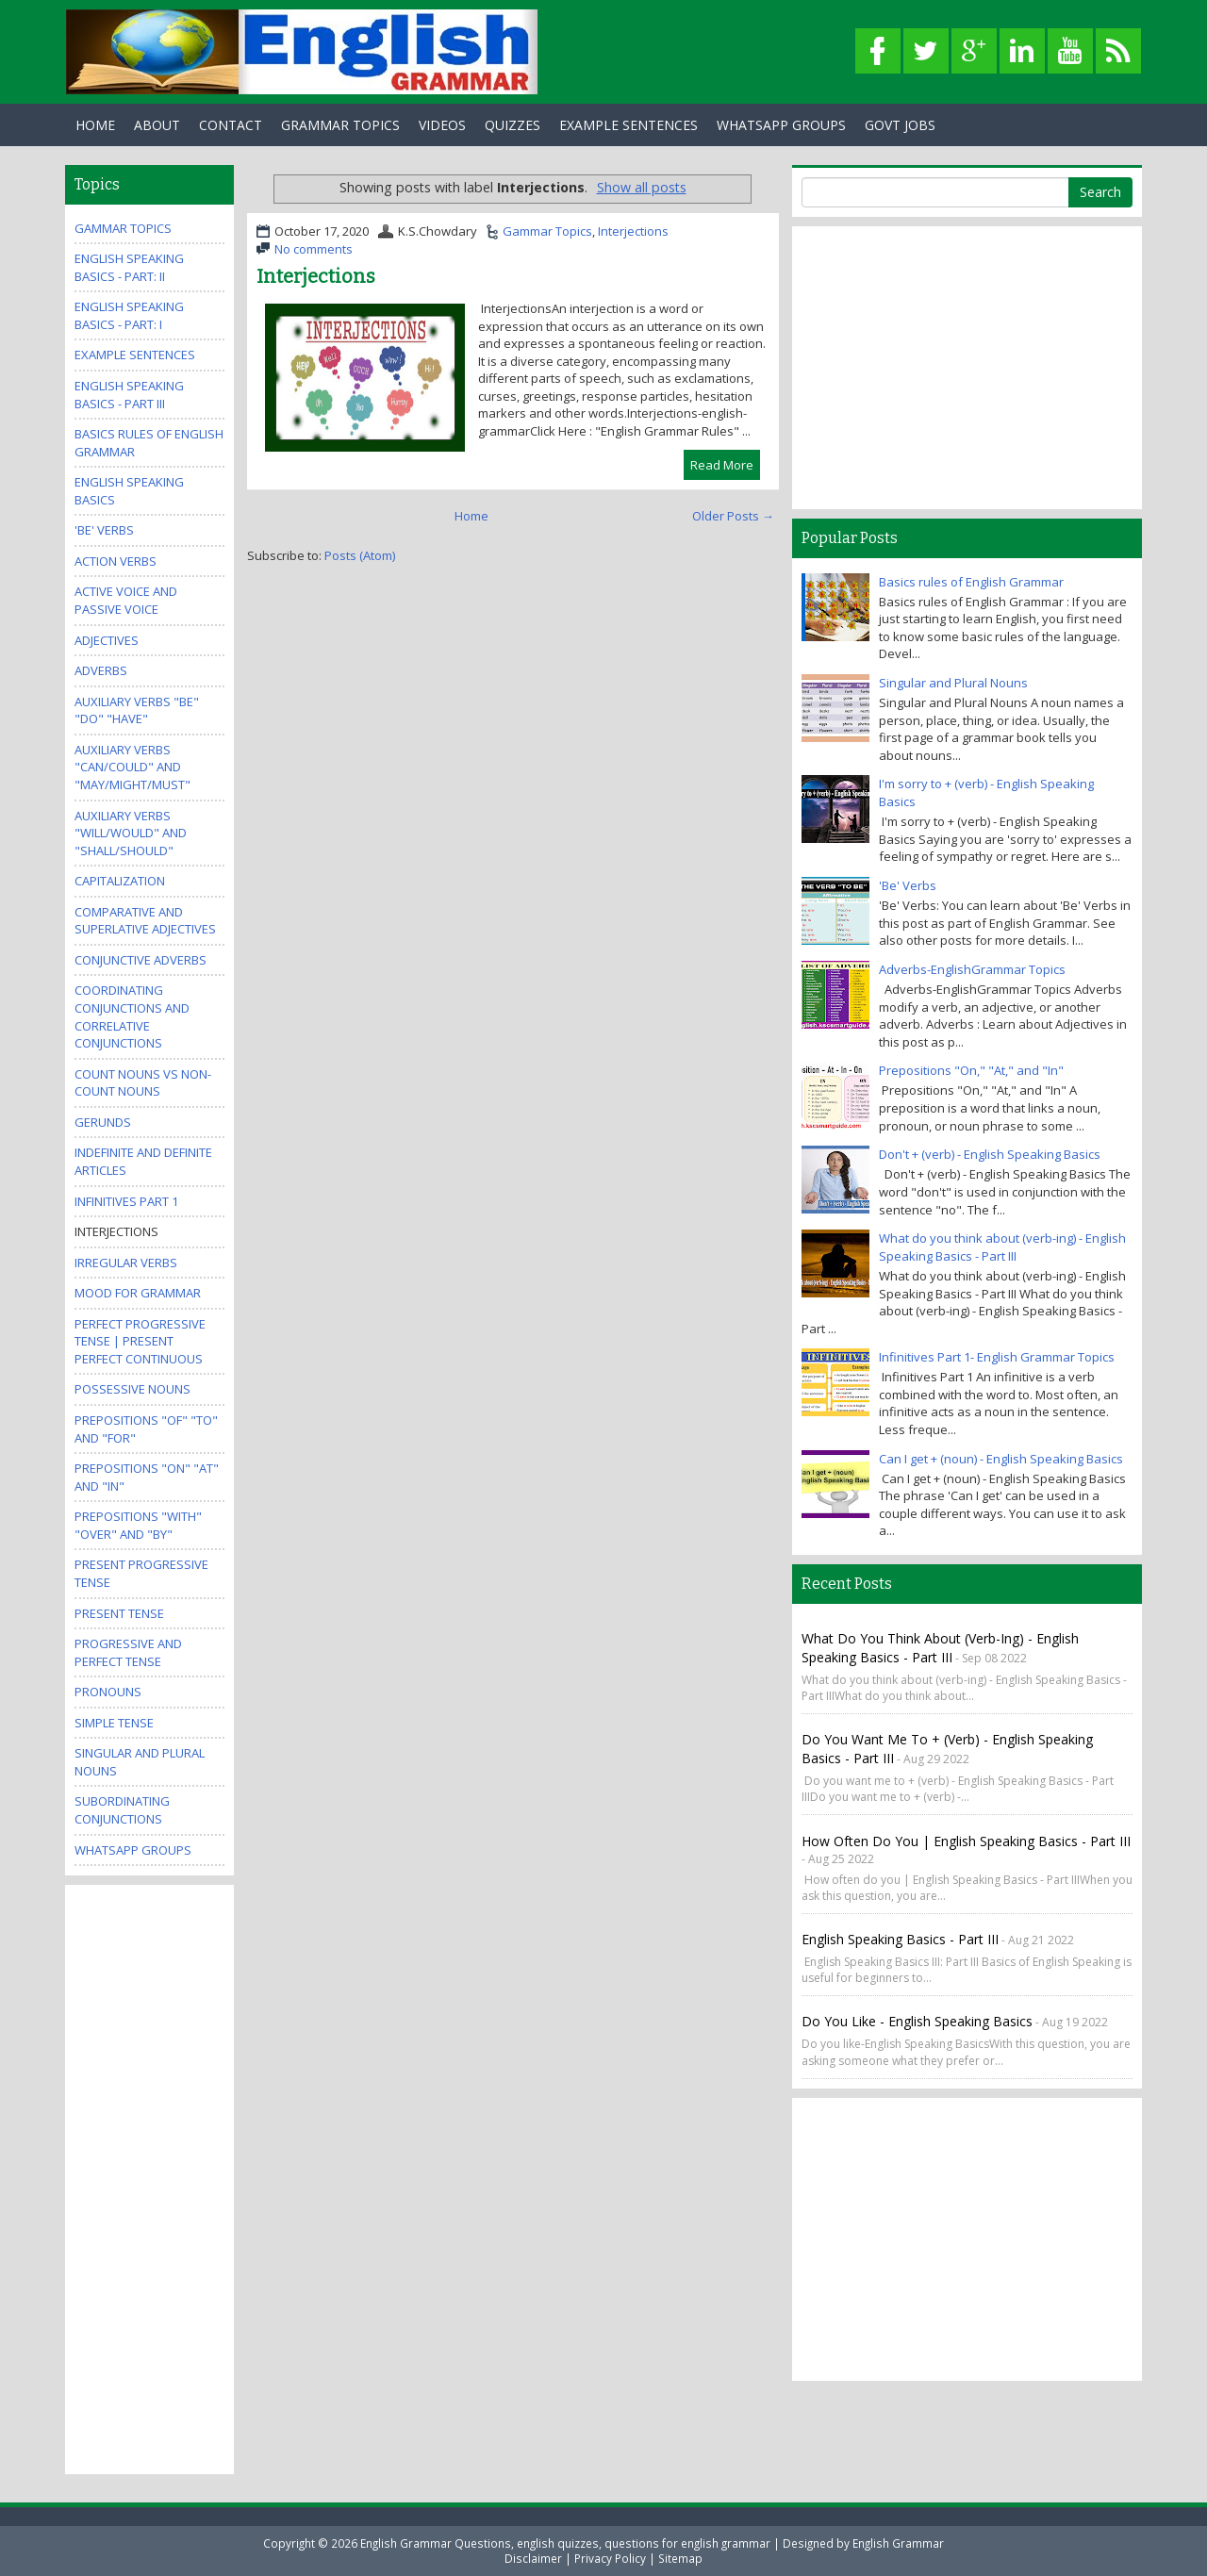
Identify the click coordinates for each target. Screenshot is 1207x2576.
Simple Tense (114, 1722)
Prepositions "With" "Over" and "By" (138, 1525)
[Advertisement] (149, 2177)
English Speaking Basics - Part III (129, 394)
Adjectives (106, 640)
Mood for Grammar (137, 1292)
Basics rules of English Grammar (971, 581)
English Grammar (898, 2543)
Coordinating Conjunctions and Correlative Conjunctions (132, 1016)
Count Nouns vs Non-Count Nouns (142, 1082)
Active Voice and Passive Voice (125, 600)
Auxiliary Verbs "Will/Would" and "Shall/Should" (130, 833)
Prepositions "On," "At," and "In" (971, 1070)
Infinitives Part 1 (126, 1201)
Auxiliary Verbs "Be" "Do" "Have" (136, 710)
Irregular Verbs (125, 1262)
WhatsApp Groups (781, 125)
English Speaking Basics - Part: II (129, 267)
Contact (230, 125)
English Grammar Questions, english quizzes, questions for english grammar (565, 2543)
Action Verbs (115, 561)
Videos (442, 125)
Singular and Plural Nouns (953, 682)
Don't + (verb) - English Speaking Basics (989, 1154)
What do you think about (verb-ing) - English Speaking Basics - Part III (1002, 1247)
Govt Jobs (900, 125)
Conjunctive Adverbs (140, 959)
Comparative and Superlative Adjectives (145, 920)
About (157, 125)
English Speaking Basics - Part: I (129, 315)
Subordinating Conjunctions (122, 1809)
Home (95, 125)
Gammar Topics (547, 231)
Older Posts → (733, 515)
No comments (313, 248)
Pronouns (107, 1691)
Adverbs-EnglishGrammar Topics (972, 969)
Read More (721, 464)
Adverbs (100, 670)
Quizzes (512, 125)
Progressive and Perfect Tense (128, 1652)
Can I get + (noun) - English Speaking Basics (1001, 1458)
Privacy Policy (610, 2558)
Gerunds (102, 1122)
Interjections (633, 231)
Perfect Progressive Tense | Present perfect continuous (140, 1341)
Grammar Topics (340, 125)
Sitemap (680, 2558)
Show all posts (641, 187)
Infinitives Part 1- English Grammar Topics (997, 1356)
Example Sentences (628, 125)
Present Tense (119, 1613)
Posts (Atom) (359, 555)
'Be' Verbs (104, 529)
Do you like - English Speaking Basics (917, 2021)
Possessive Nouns (132, 1388)
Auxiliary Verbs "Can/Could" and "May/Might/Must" (132, 767)
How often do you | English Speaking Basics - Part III (966, 1841)
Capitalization (119, 880)
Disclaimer (533, 2558)
